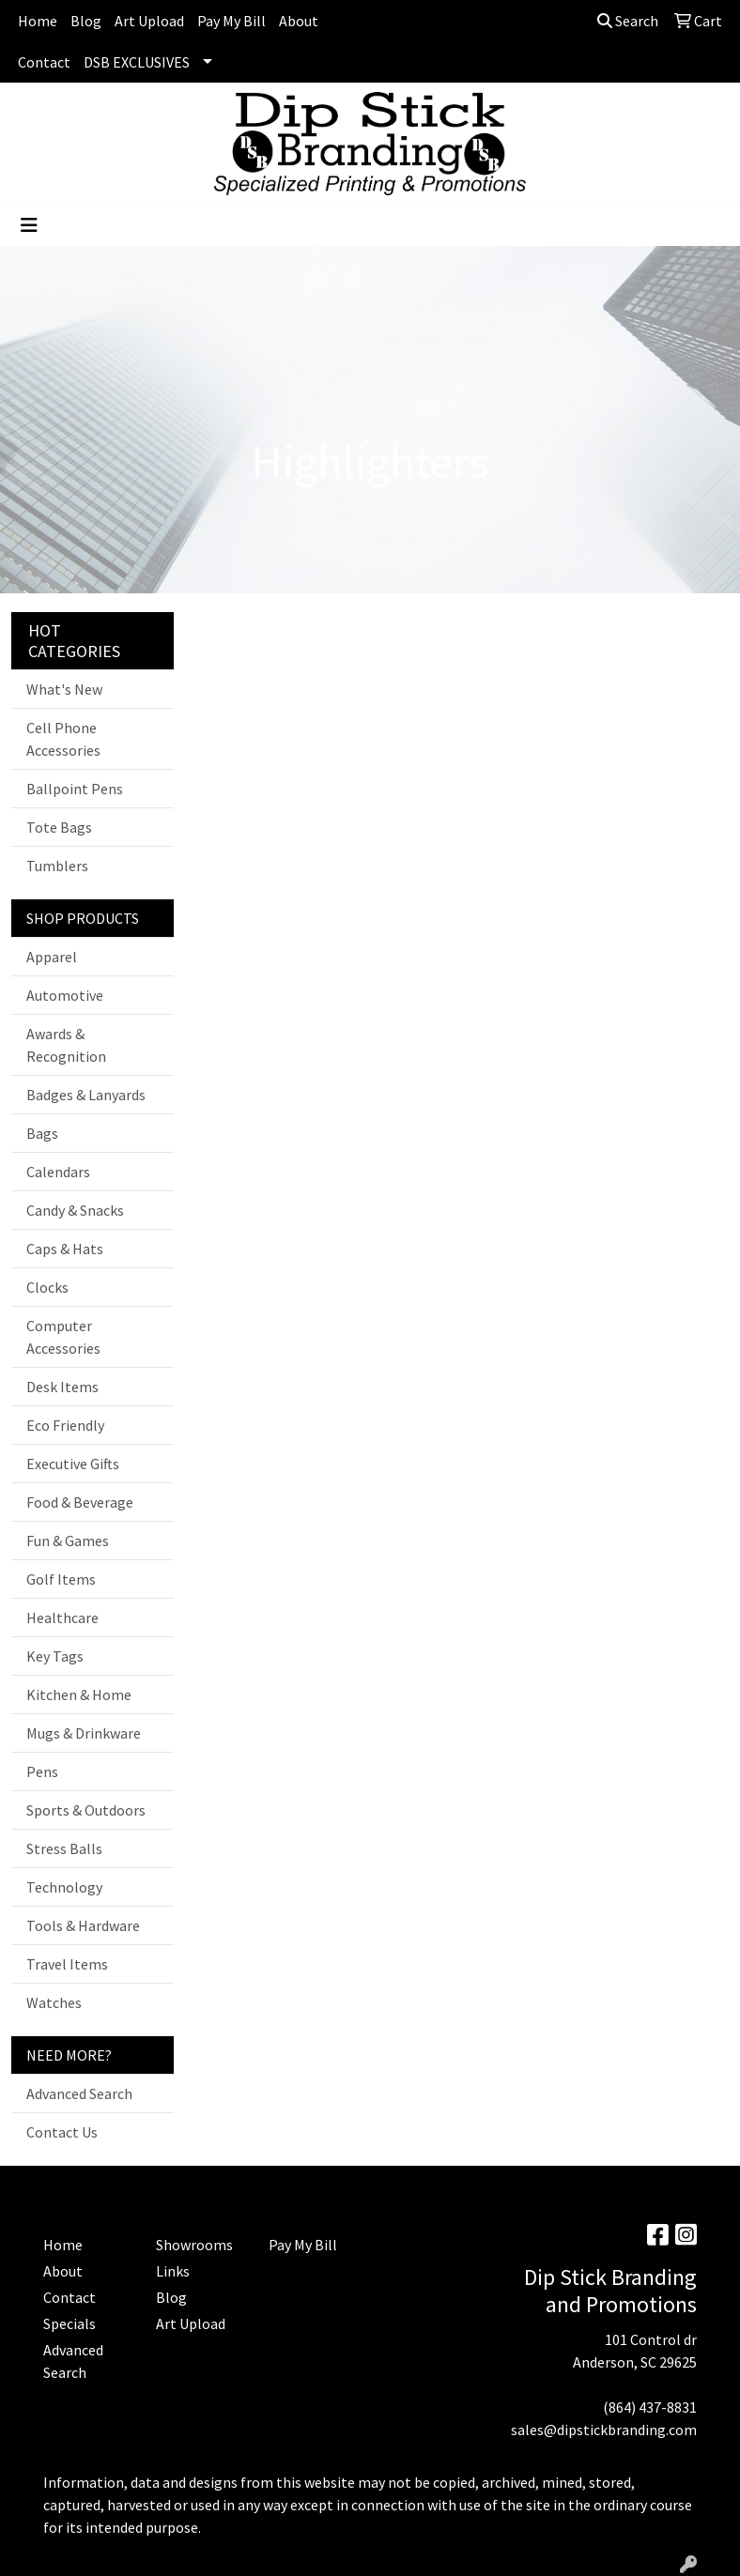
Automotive (64, 995)
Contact (44, 62)
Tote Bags (59, 827)
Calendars (58, 1171)
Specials (69, 2323)
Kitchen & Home (78, 1694)
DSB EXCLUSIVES (137, 62)
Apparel (51, 956)
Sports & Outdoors (86, 1810)
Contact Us (62, 2132)
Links (173, 2271)
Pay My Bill (231, 20)
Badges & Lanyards (86, 1094)
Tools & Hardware (83, 1925)
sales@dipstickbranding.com (604, 2429)
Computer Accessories (63, 1336)
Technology (64, 1887)
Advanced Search (79, 2093)
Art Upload (149, 20)
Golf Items (61, 1579)
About (298, 20)
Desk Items (62, 1386)
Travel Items (67, 1964)
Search (627, 20)
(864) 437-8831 (650, 2407)
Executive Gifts (72, 1463)
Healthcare (62, 1617)
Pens (42, 1771)
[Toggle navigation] (29, 225)
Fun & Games (67, 1540)
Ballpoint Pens (74, 788)
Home (37, 20)
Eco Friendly (65, 1425)
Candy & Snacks (75, 1210)
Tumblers (57, 865)
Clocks (47, 1287)
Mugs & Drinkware (83, 1733)
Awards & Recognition (66, 1045)
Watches (54, 2002)
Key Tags (55, 1656)
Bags (42, 1133)
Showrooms (194, 2244)
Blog (85, 20)
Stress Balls (64, 1848)
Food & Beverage (79, 1502)
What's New (64, 689)
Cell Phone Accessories (63, 738)
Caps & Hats (64, 1248)
